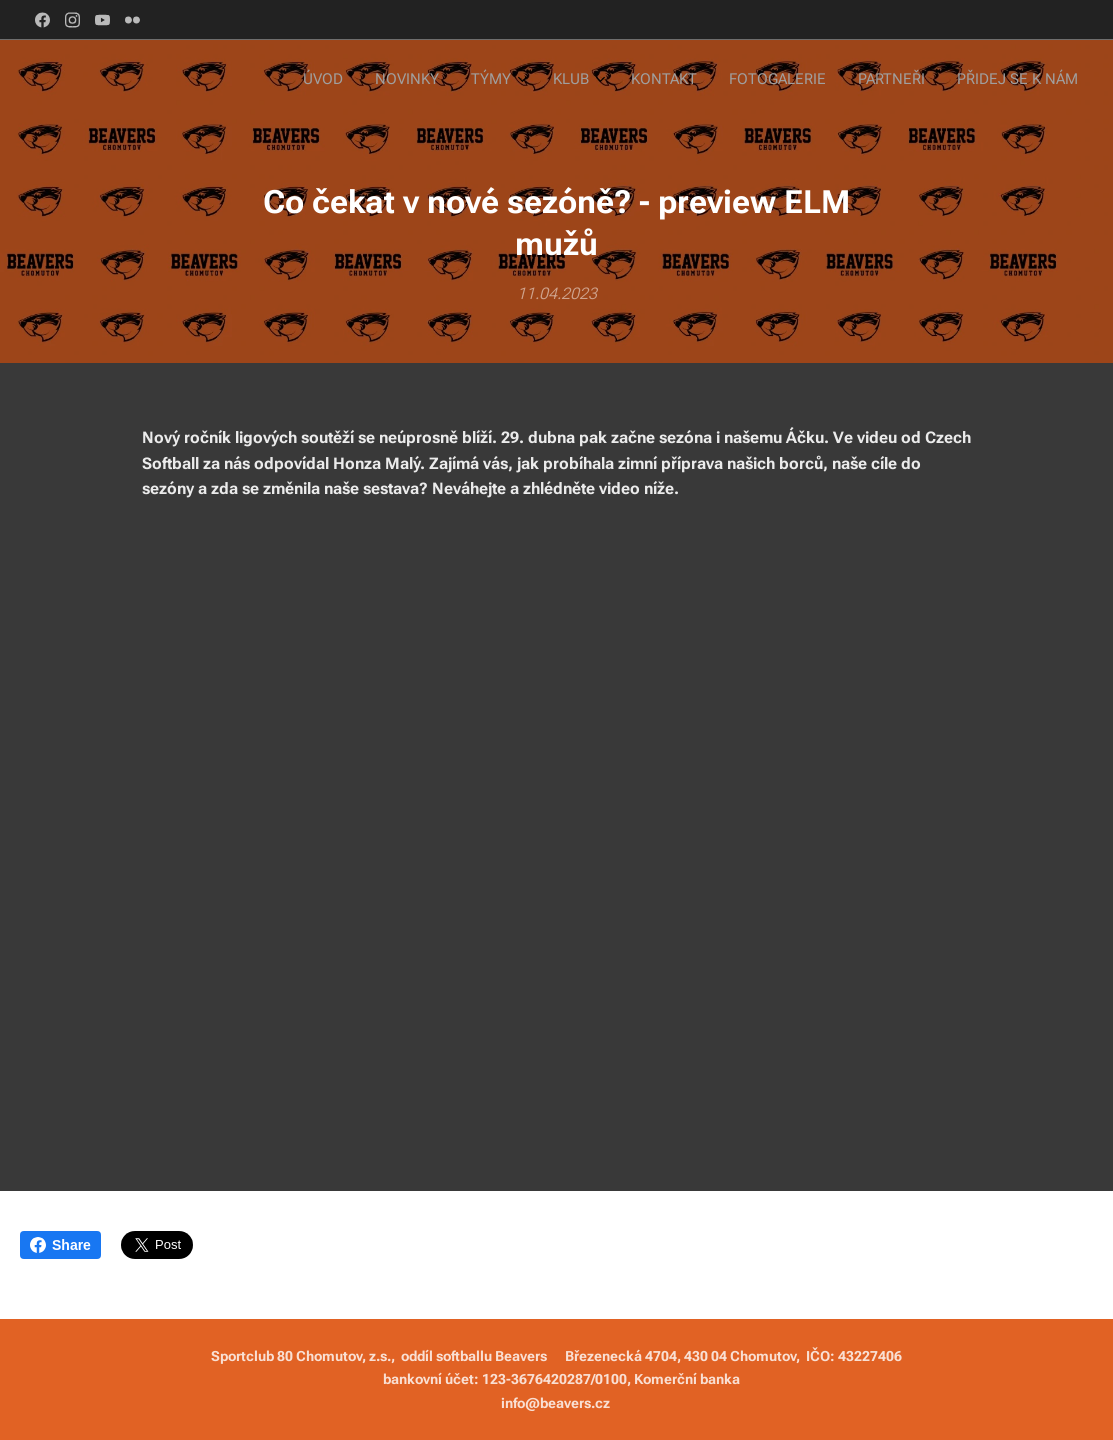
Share (60, 1245)
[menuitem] (839, 81)
